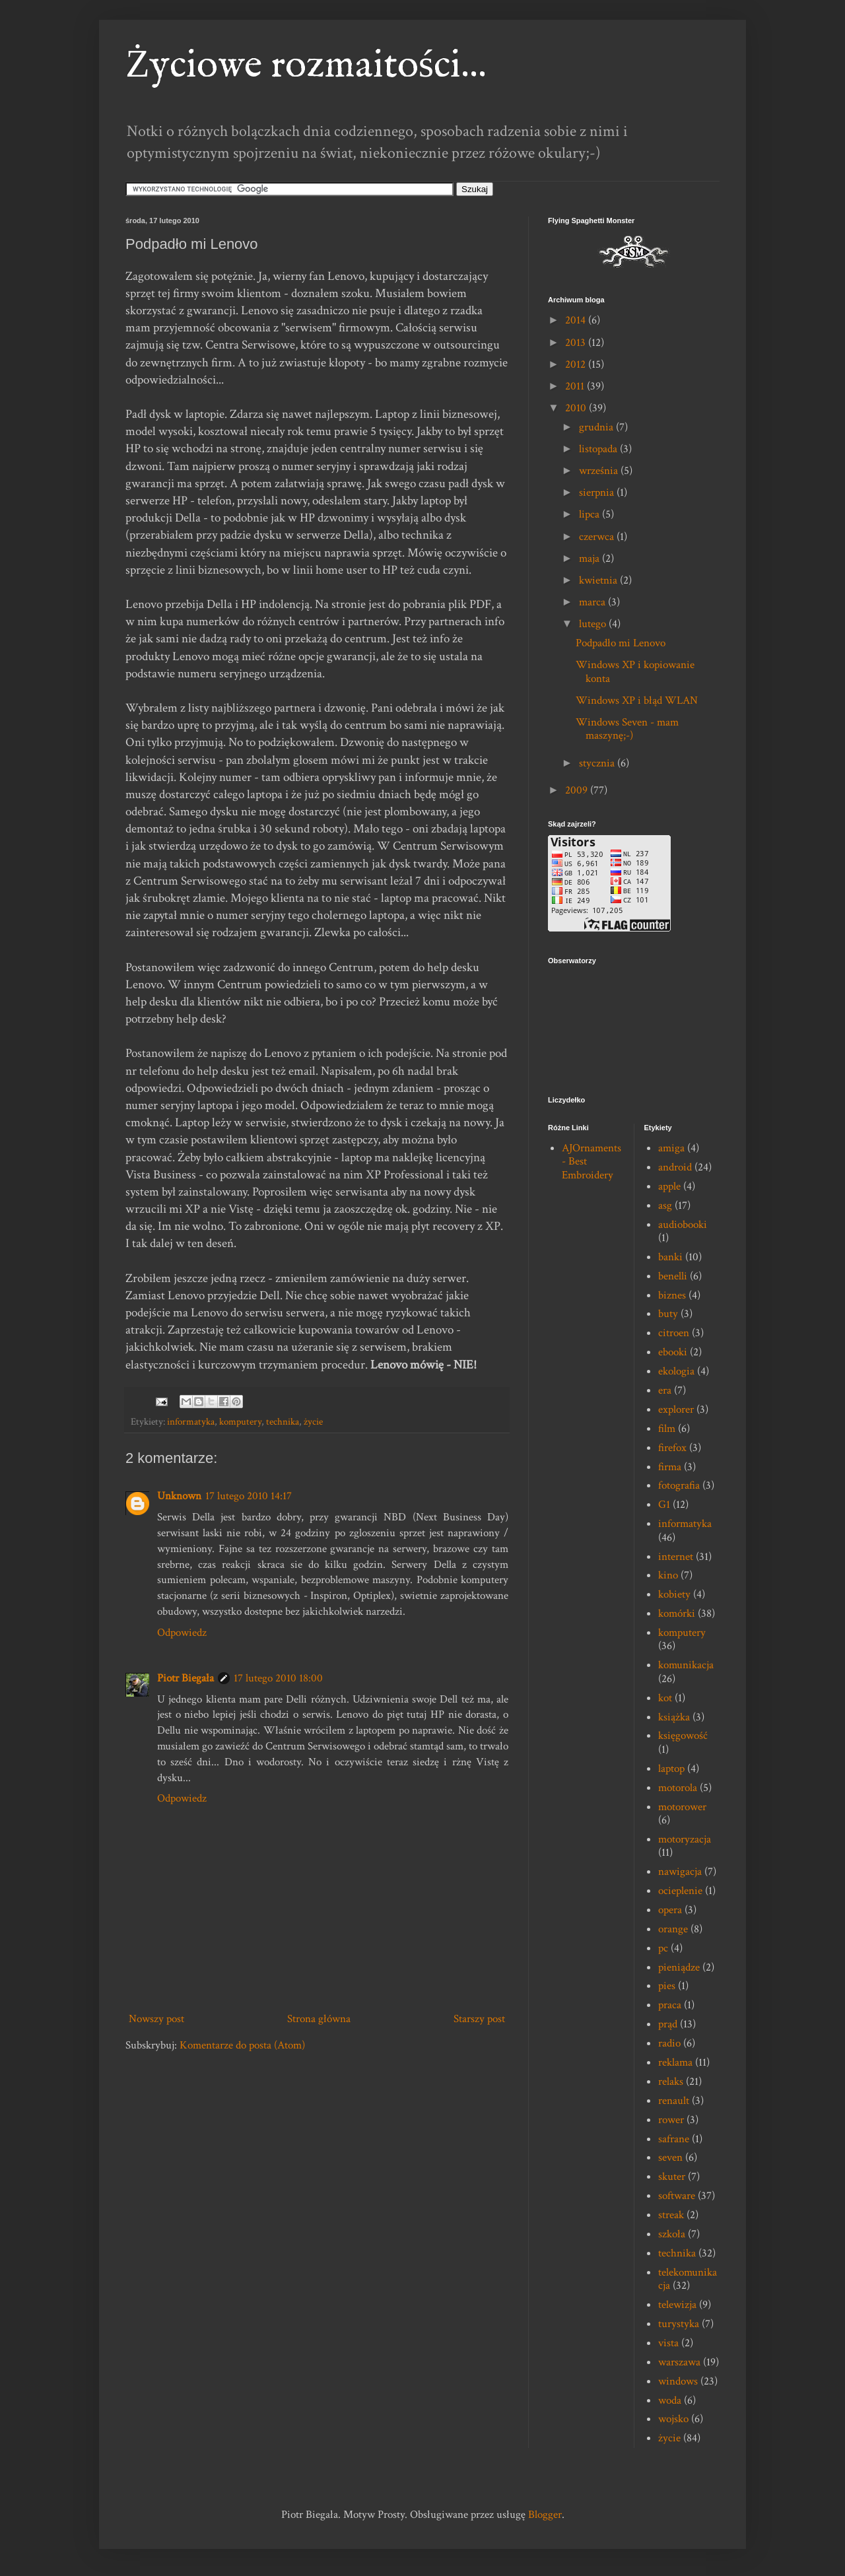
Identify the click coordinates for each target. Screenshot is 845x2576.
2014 (576, 320)
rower (671, 2120)
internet (675, 1556)
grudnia (597, 427)
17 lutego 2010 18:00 (278, 1678)
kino (668, 1575)
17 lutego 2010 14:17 (248, 1496)
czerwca (598, 536)
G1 (664, 1504)
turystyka (678, 2324)
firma (669, 1467)
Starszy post (479, 2019)
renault (673, 2100)
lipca (590, 514)
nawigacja (680, 1871)
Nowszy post (156, 2019)
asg (665, 1205)
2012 (576, 364)
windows (678, 2381)
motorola (677, 1787)
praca (669, 2005)
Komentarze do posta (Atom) (242, 2045)
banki (670, 1257)
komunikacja (686, 1665)
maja (590, 558)
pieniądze (679, 1967)
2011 (576, 386)
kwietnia (599, 580)
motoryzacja (684, 1839)
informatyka (191, 1421)
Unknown (179, 1496)
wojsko (673, 2419)
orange (673, 1929)
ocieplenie (680, 1890)
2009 (577, 790)
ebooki (672, 1352)
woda (669, 2400)
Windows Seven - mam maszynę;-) (627, 729)
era (664, 1390)
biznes (672, 1295)
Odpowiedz (182, 1632)
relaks (670, 2081)
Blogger (545, 2514)
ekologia (676, 1371)
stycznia (598, 763)
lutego (594, 624)
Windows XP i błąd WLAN (637, 700)
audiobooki (682, 1224)
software (676, 2195)
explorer (676, 1409)
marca (593, 602)
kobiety (674, 1594)
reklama (675, 2062)
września (600, 470)
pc (663, 1948)
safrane (673, 2139)
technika (282, 1421)
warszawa (679, 2362)
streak (671, 2215)
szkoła (671, 2234)
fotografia (679, 1485)
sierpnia (598, 492)
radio (669, 2043)
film (666, 1428)
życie (313, 1421)
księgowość (683, 1735)
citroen (673, 1333)
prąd (667, 2024)
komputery (240, 1421)
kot (665, 1698)
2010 (577, 408)
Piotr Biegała (185, 1678)
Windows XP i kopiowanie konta (635, 671)
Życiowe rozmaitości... (306, 66)
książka (674, 1717)
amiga (671, 1148)
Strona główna (319, 2019)
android (675, 1167)
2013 (576, 342)
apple (669, 1186)
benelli (672, 1276)
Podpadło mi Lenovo (620, 643)
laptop (671, 1768)
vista (668, 2343)
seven (670, 2157)
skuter (671, 2176)
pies (666, 1986)
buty (668, 1313)
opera (670, 1910)
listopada (599, 449)
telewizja (677, 2304)
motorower (682, 1807)
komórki (676, 1613)
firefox (672, 1448)
